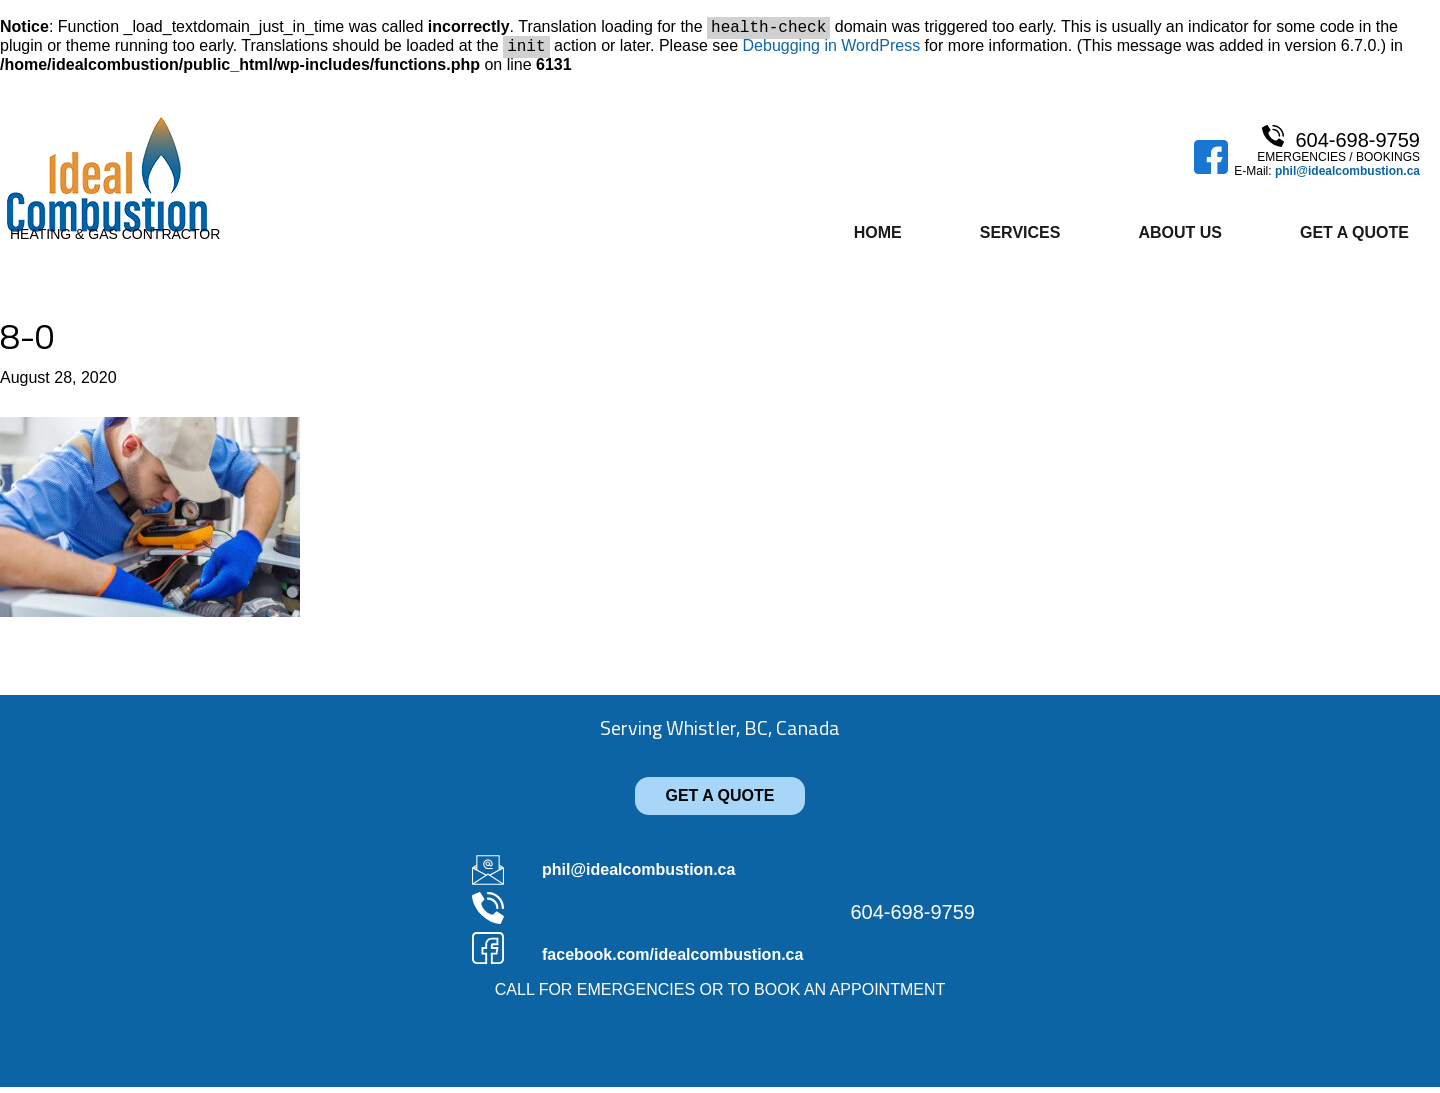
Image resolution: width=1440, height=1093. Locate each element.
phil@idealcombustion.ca (1347, 177)
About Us (1180, 238)
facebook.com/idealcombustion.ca (672, 960)
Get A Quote (1354, 238)
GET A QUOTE (719, 801)
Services (1020, 238)
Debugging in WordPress (832, 51)
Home (878, 238)
